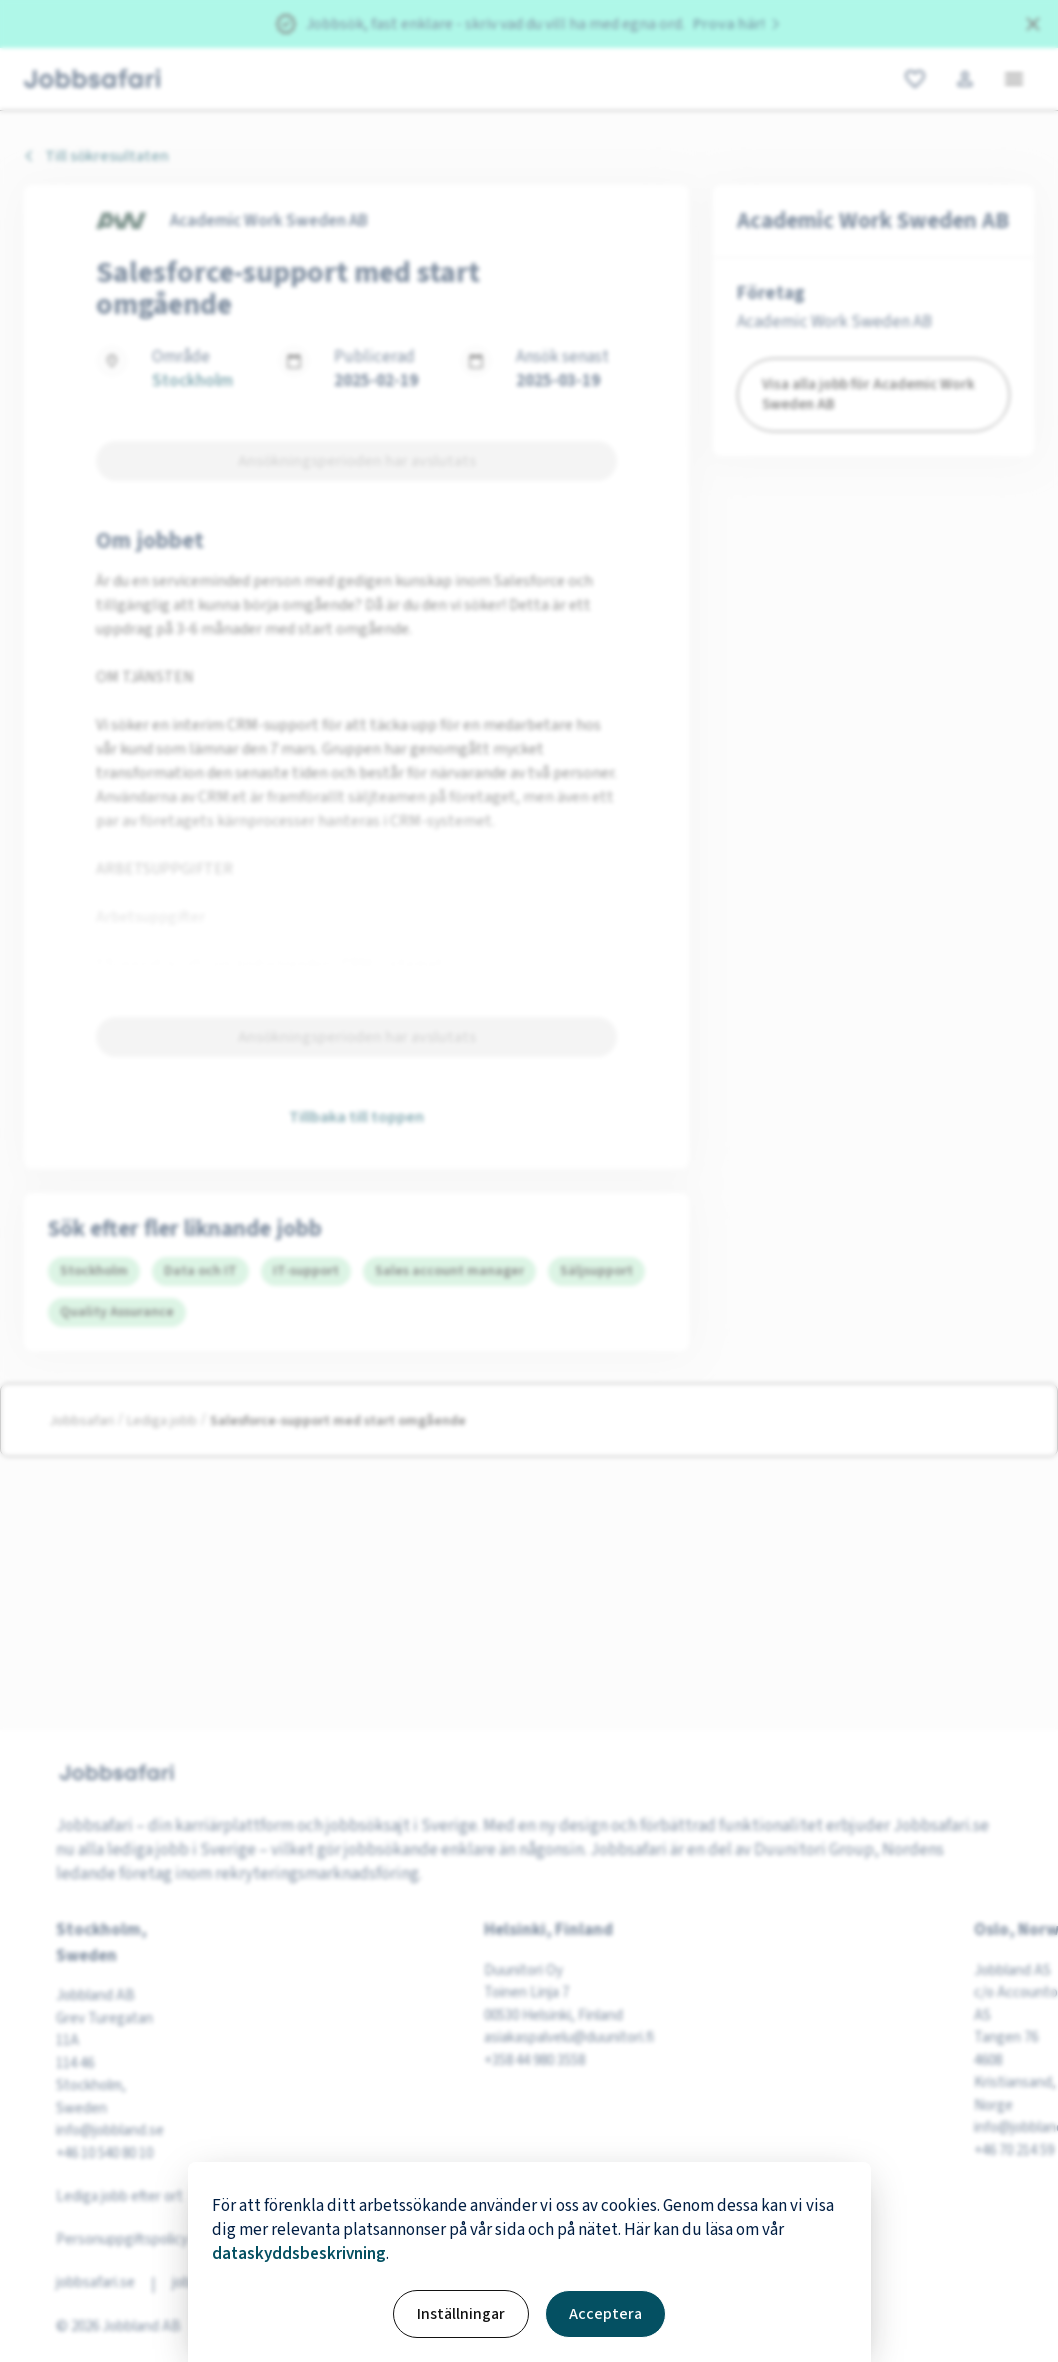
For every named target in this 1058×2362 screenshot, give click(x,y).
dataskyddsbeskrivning (299, 2254)
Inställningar (461, 2314)
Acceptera (605, 2314)
